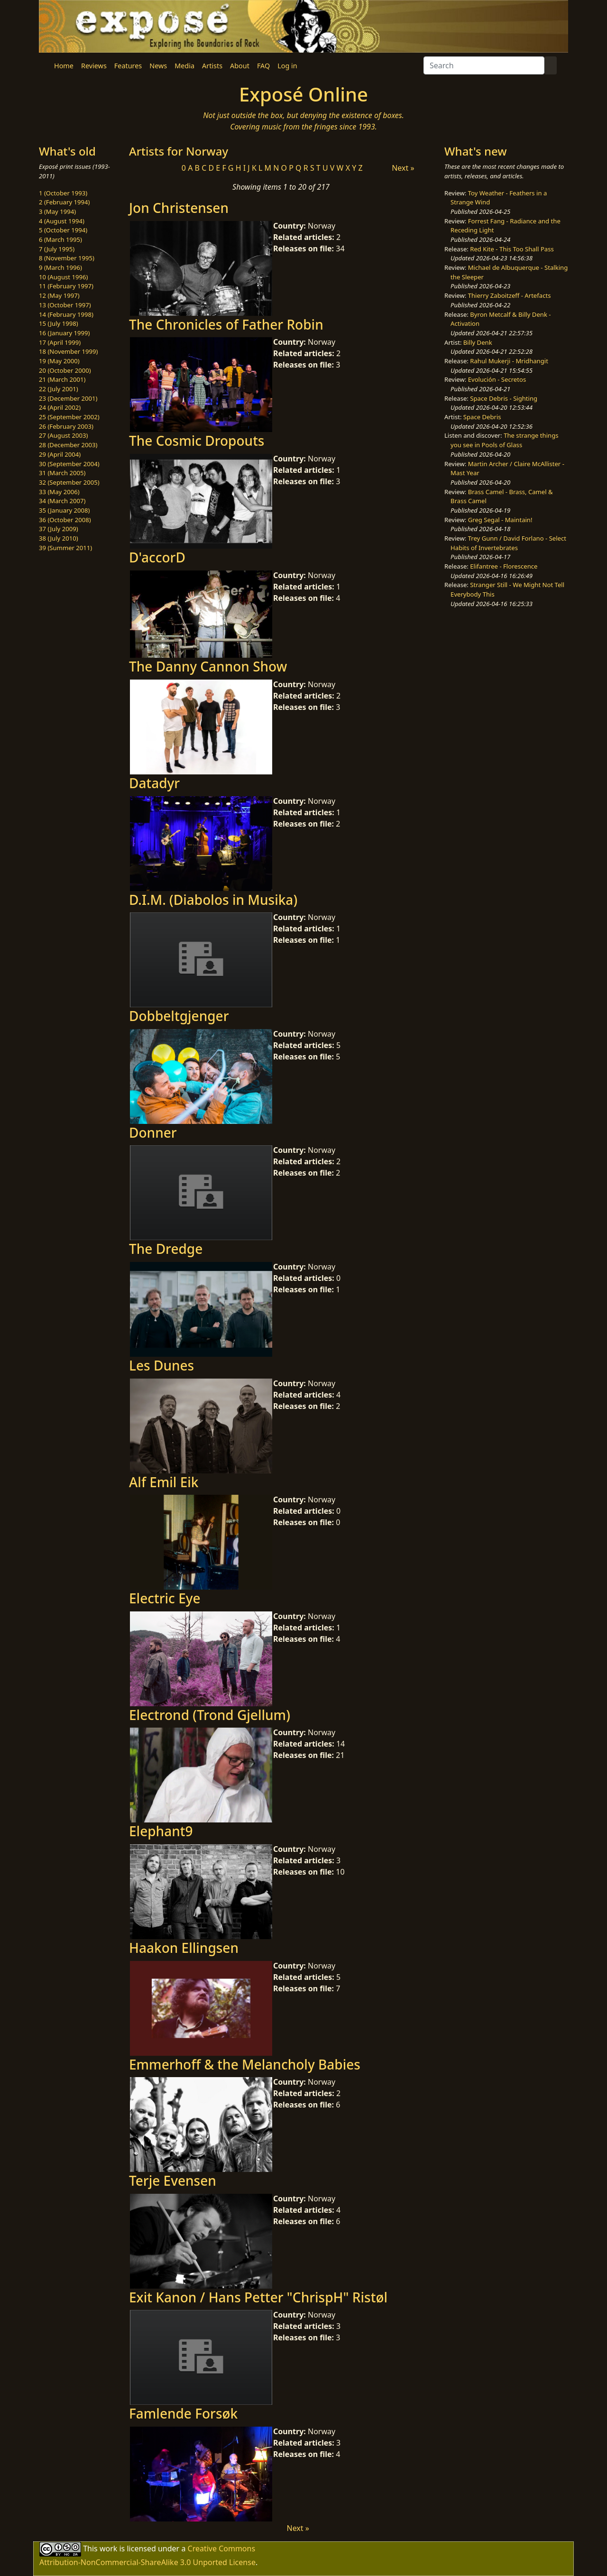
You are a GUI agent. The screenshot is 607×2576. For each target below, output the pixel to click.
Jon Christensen (179, 208)
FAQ (263, 65)
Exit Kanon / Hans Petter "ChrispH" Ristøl (258, 2297)
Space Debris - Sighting (503, 398)
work (108, 2548)
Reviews (94, 65)
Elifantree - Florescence (503, 566)
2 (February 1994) (64, 202)
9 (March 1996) (60, 267)
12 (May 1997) (59, 295)
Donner (153, 1132)
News (158, 65)
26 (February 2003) (66, 426)
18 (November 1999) (68, 351)
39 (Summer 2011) (65, 547)
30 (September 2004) (69, 464)
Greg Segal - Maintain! (500, 519)
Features (128, 65)
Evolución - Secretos (497, 379)
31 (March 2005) (62, 473)
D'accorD (157, 557)
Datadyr (154, 783)
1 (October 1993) (63, 193)
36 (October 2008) (65, 519)
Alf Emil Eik (164, 1482)
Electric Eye (165, 1598)
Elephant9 (161, 1831)
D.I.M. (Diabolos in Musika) (213, 900)
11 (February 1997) (66, 286)
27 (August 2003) (63, 435)
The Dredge (165, 1249)
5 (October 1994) (63, 230)
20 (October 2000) (65, 370)
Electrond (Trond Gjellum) (209, 1715)
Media (184, 65)
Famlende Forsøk (183, 2413)
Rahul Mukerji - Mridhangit (509, 361)
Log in (287, 65)
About (239, 65)
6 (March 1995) (60, 239)
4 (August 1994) (61, 221)
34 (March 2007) (62, 501)
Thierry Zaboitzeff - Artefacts (509, 295)
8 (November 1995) (66, 258)
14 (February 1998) (66, 314)
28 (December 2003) (68, 445)
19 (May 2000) (59, 361)
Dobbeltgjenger (179, 1016)
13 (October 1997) (65, 305)
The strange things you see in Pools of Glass (504, 440)
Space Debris (482, 417)
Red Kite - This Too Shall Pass (511, 249)
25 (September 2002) (69, 417)
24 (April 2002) (60, 407)
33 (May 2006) (59, 492)
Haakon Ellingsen (184, 1948)
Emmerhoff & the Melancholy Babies (244, 2064)
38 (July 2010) (58, 538)
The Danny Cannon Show (208, 666)
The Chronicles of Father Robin (226, 324)
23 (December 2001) (68, 398)
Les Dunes (161, 1365)
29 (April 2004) (60, 454)
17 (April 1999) (60, 342)
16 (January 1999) (64, 333)
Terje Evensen (172, 2180)
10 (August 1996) (63, 277)
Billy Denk (477, 342)
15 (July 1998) (58, 323)
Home (64, 65)
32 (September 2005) (69, 482)
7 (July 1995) (56, 249)
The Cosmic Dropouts (196, 441)
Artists (212, 65)
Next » (403, 168)
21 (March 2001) (62, 379)
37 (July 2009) (58, 528)
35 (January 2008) (64, 510)
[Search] (483, 65)
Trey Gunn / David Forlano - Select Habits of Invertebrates (508, 543)
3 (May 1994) (57, 211)
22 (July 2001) (58, 389)
